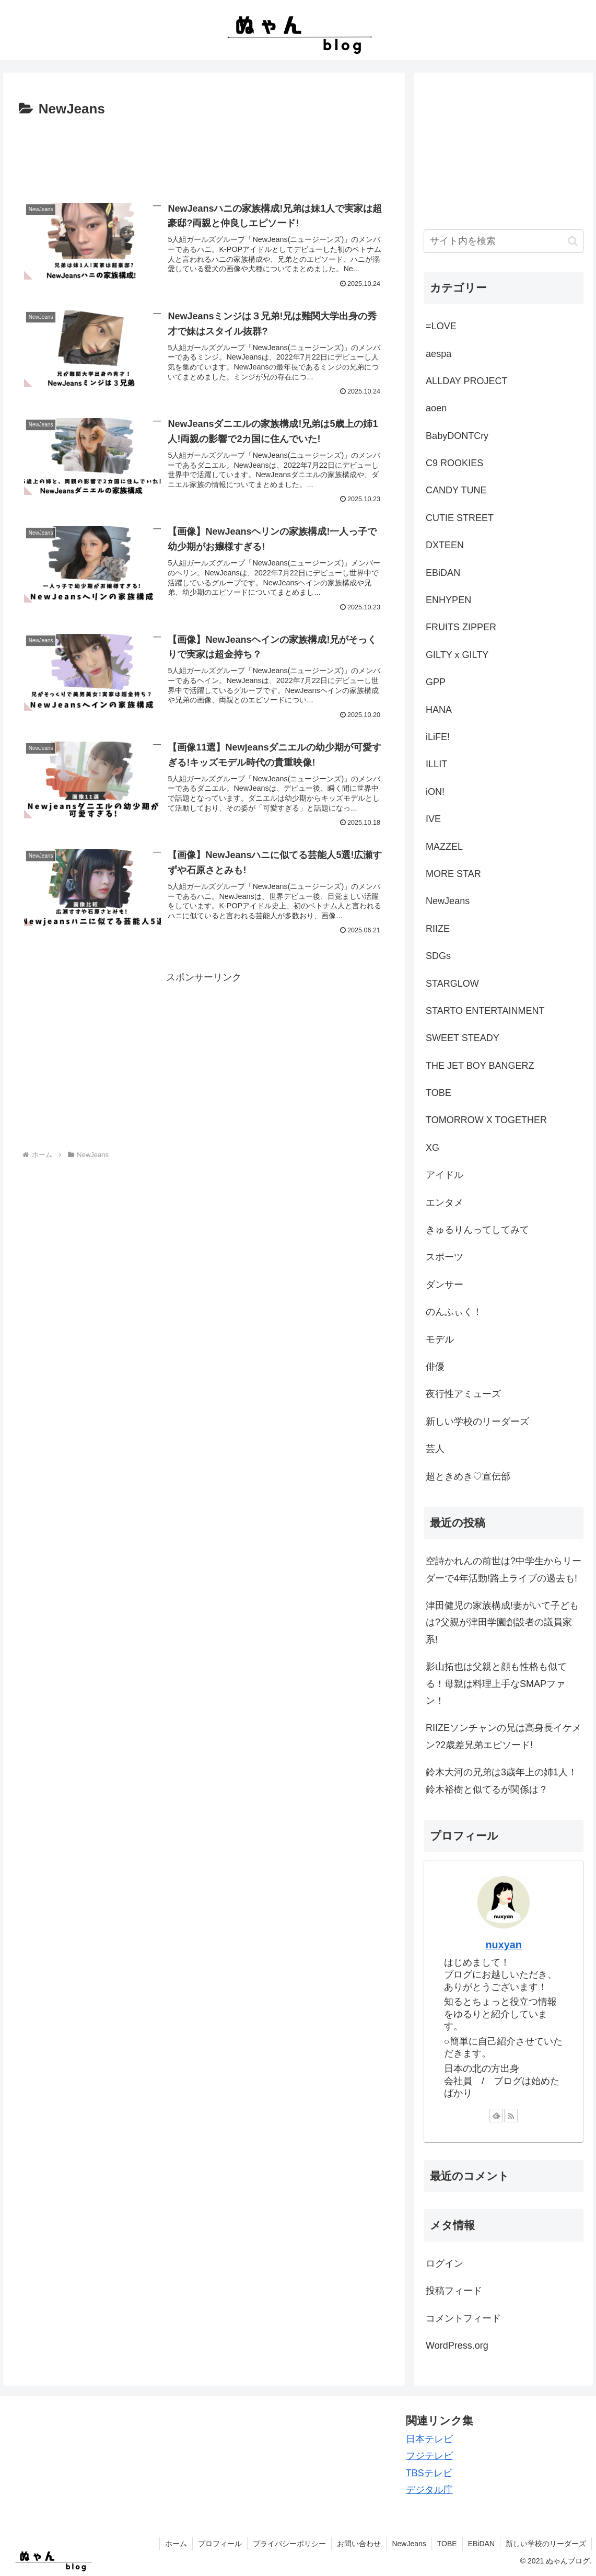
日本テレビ (429, 2439)
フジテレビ (429, 2456)
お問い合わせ (359, 2543)
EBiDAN (481, 2543)
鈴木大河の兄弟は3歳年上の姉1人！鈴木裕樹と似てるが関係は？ (501, 1780)
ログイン (444, 2263)
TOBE (447, 2543)
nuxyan (504, 1944)
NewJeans (409, 2543)
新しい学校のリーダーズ (546, 2543)
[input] (503, 241)
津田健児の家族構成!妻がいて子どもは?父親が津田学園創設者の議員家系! (502, 1622)
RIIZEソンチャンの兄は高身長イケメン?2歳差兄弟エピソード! (503, 1736)
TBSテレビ (429, 2473)
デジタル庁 (429, 2490)
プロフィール (220, 2543)
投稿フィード (454, 2290)
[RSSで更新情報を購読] (511, 2115)
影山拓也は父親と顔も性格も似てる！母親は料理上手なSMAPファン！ (496, 1683)
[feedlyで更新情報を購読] (496, 2115)
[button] (573, 241)
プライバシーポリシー (289, 2543)
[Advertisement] (204, 152)
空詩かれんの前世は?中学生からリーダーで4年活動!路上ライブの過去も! (503, 1569)
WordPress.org (457, 2345)
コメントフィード (463, 2318)
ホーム (176, 2543)
